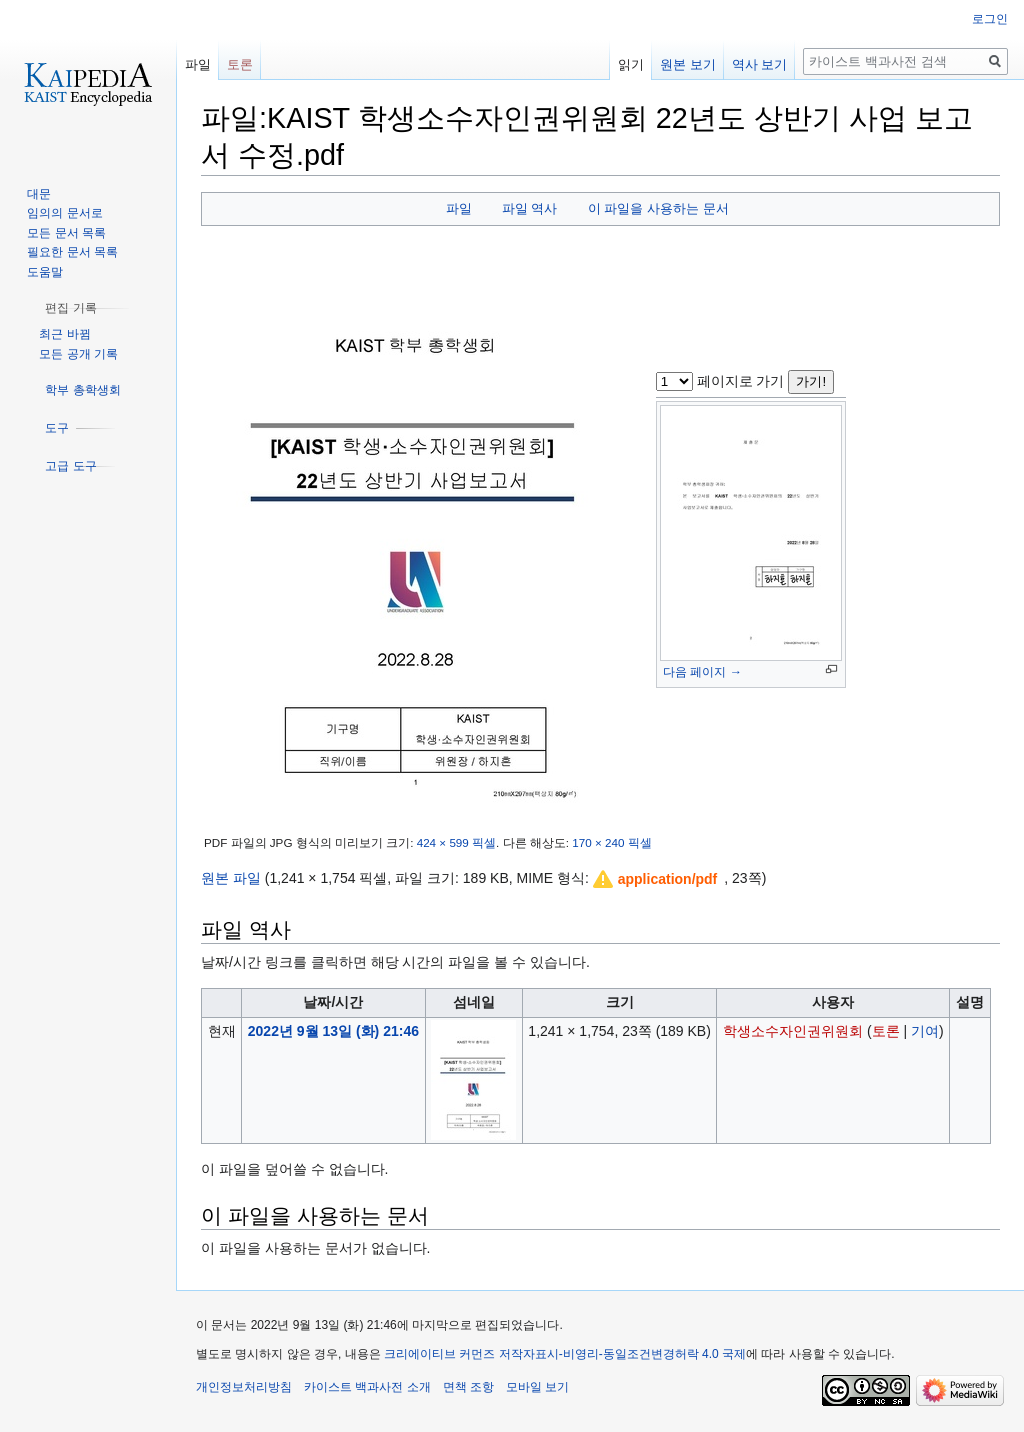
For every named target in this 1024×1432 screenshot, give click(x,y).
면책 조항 (468, 1387)
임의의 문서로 (64, 213)
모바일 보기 (537, 1387)
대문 (39, 194)
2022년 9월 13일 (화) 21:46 (333, 1031)
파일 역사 (530, 208)
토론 (886, 1031)
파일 (459, 208)
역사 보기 (760, 64)
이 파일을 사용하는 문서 (658, 208)
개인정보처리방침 (244, 1387)
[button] (656, 879)
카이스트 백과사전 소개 (367, 1387)
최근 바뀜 (64, 334)
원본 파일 (231, 878)
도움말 (45, 272)
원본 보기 (688, 64)
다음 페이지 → (702, 672)
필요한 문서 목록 (72, 252)
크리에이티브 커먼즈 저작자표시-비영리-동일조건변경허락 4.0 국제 (565, 1354)
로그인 (990, 19)
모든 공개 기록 (78, 354)
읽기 (631, 64)
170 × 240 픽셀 (611, 842)
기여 (925, 1031)
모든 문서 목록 (66, 233)
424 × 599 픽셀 (456, 842)
